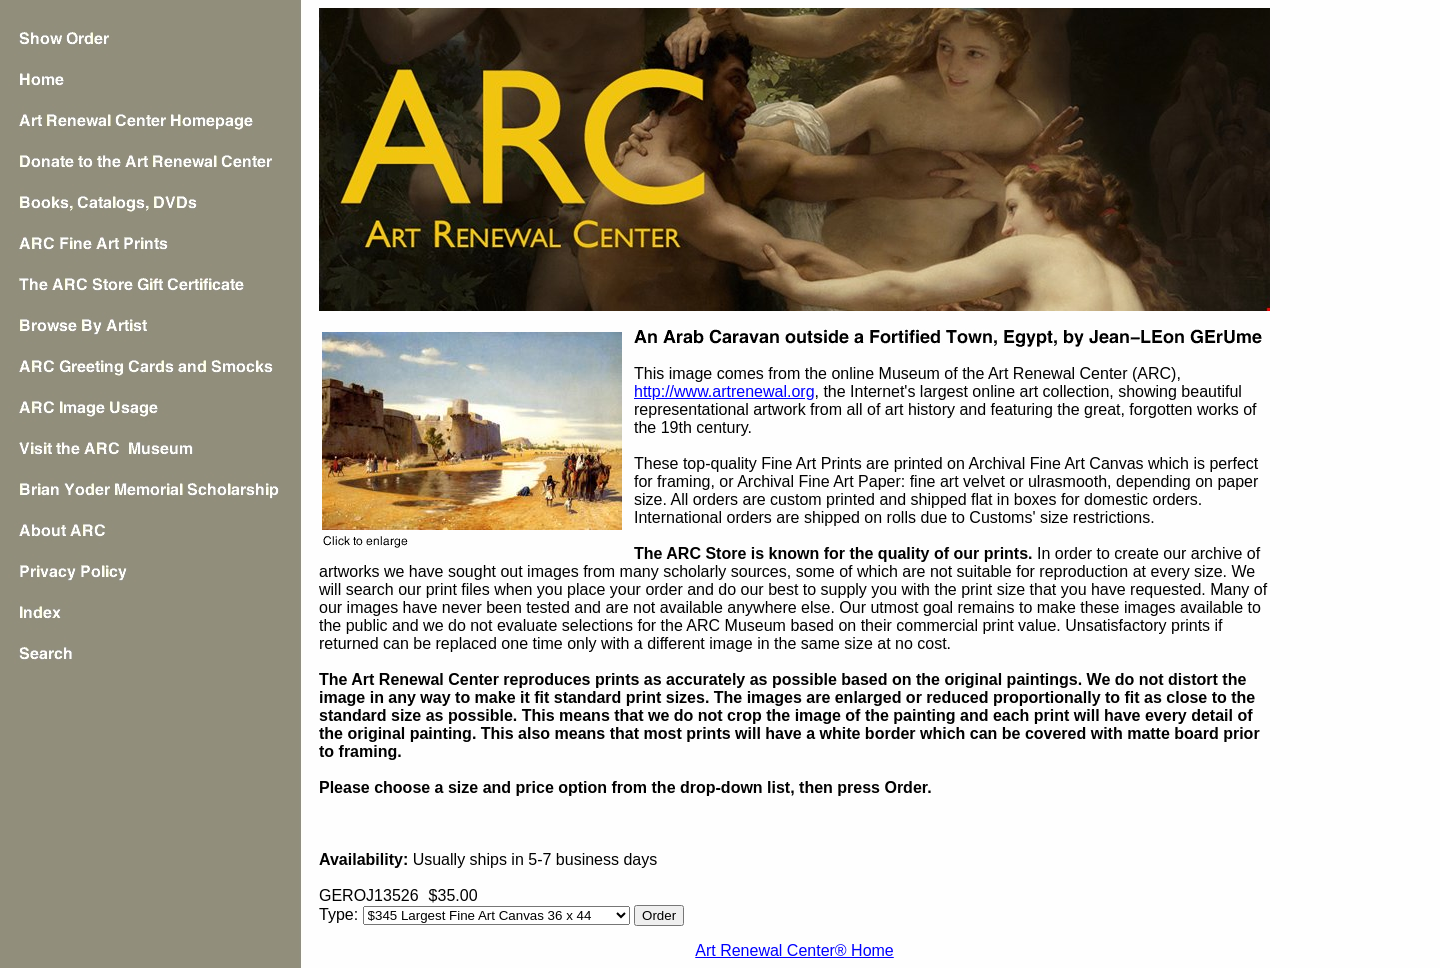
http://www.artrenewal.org (724, 391)
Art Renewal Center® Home (794, 950)
